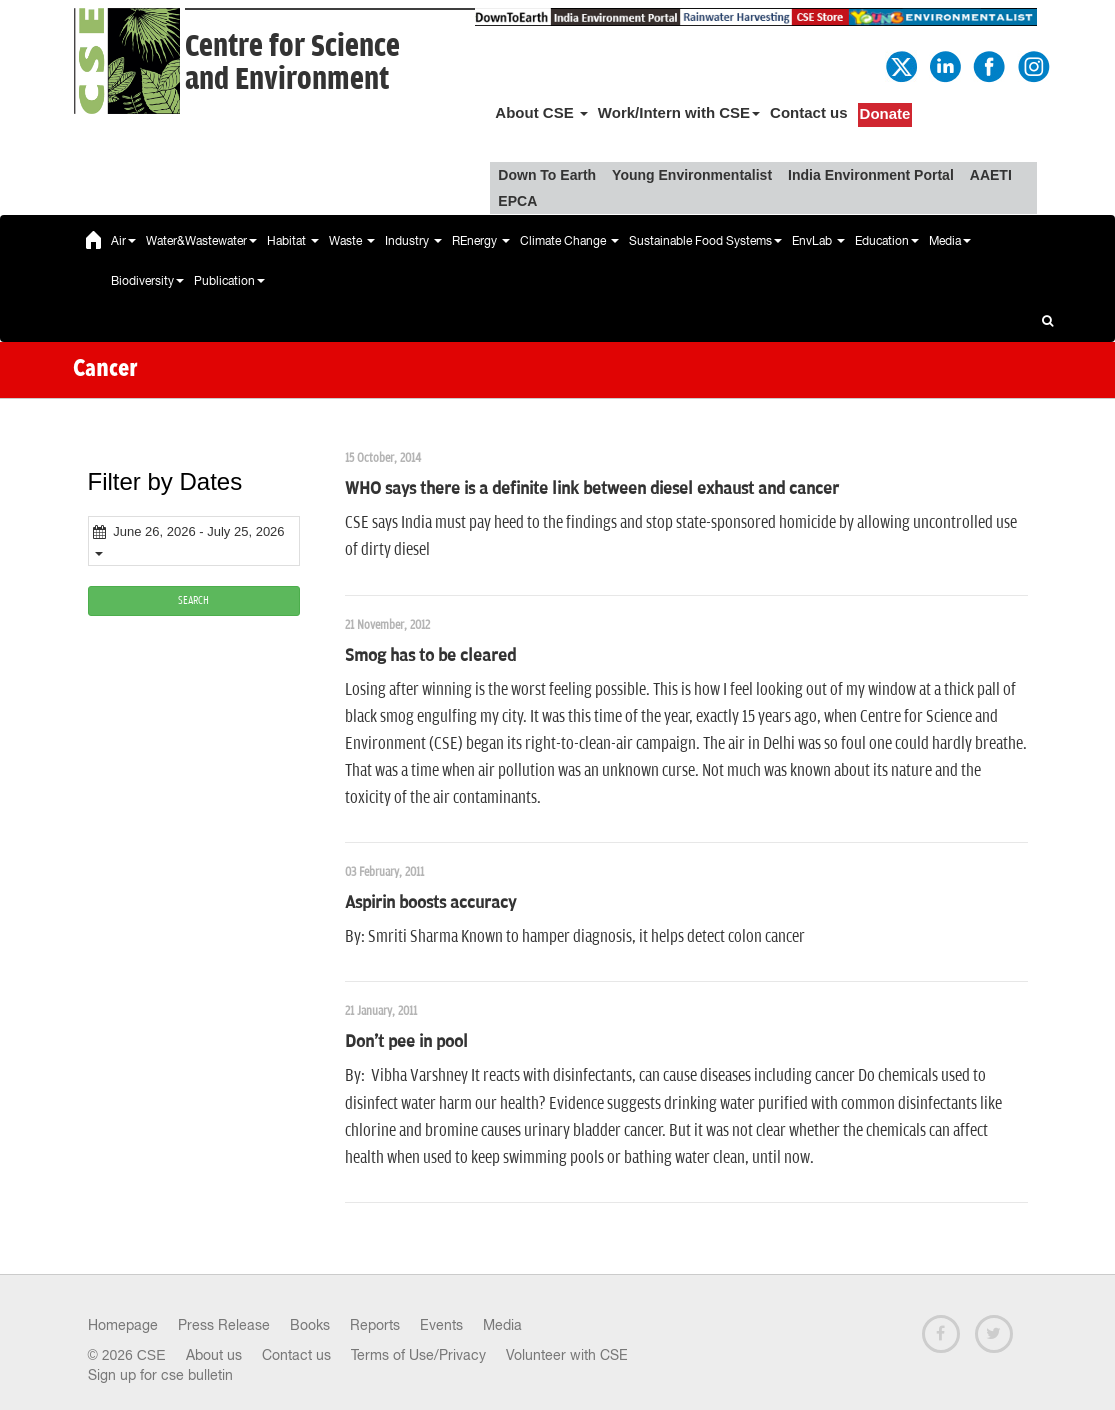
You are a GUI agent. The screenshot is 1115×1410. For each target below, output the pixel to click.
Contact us (809, 112)
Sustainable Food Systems (705, 241)
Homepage (123, 1325)
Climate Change (569, 241)
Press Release (224, 1325)
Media (950, 241)
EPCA (517, 201)
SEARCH (193, 600)
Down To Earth (547, 175)
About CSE (541, 112)
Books (310, 1325)
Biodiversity (147, 281)
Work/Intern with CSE (679, 112)
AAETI (991, 175)
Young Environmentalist (692, 175)
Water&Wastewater (201, 241)
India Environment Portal (871, 175)
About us (214, 1355)
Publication (229, 281)
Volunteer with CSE (567, 1355)
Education (887, 241)
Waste (352, 241)
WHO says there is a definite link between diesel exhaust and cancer (592, 489)
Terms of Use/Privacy (418, 1355)
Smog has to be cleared (430, 656)
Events (441, 1325)
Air (123, 241)
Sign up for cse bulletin (160, 1375)
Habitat (293, 241)
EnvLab (818, 241)
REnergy (481, 241)
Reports (375, 1325)
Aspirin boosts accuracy (430, 903)
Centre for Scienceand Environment (292, 63)
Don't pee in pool (406, 1042)
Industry (413, 241)
